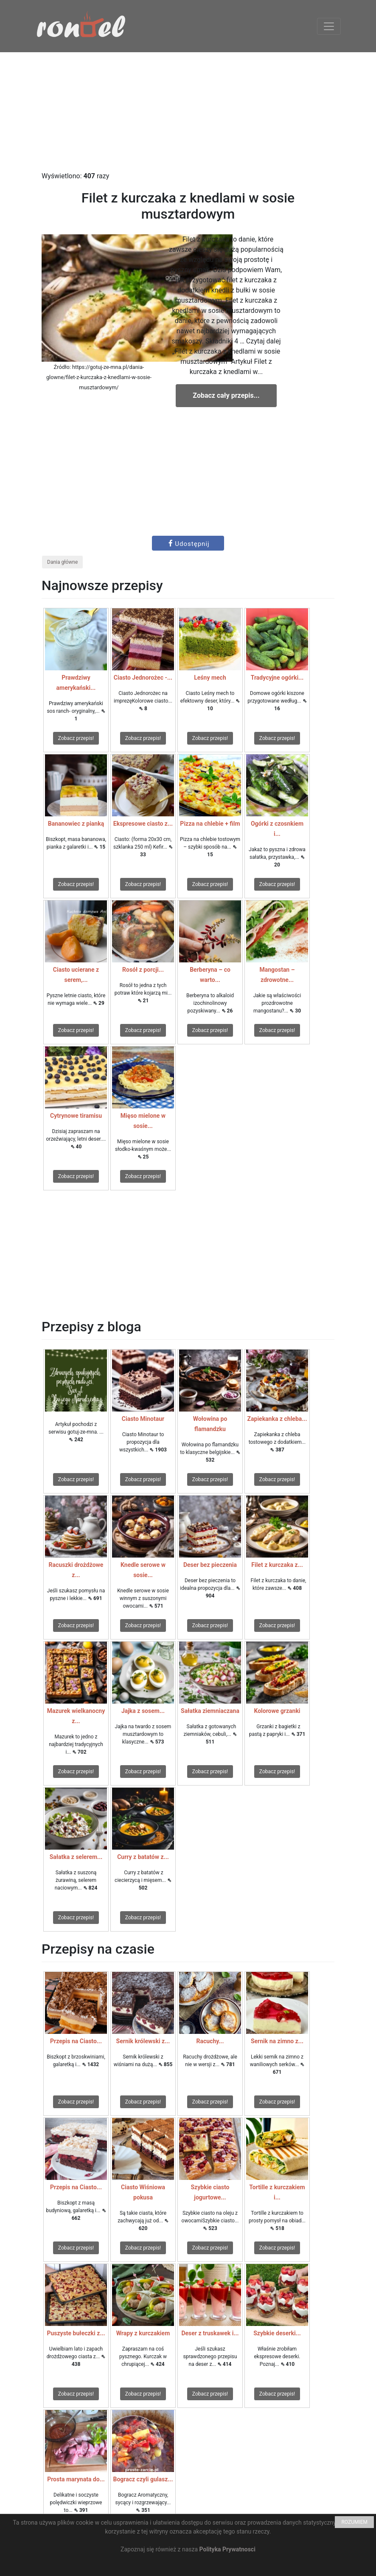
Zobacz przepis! (76, 738)
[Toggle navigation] (329, 26)
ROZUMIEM (354, 2522)
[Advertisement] (188, 111)
